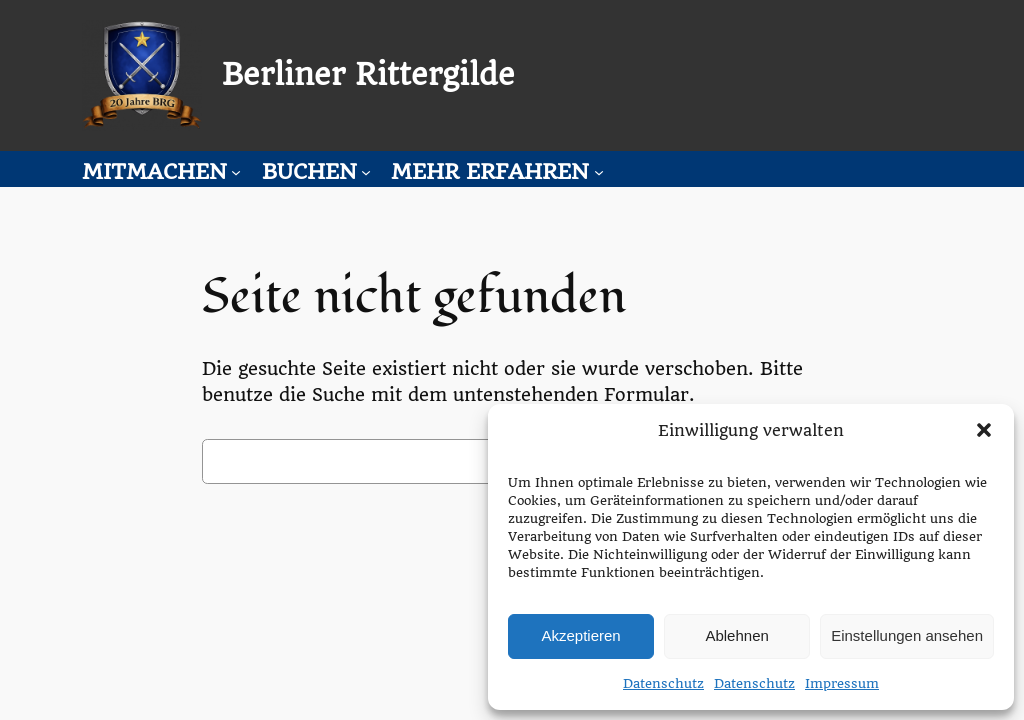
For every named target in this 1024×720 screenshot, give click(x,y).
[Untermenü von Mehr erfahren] (599, 171)
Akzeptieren (580, 635)
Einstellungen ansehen (907, 635)
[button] (984, 430)
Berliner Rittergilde (368, 75)
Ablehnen (736, 635)
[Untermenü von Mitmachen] (236, 171)
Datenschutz (663, 683)
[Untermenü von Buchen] (366, 171)
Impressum (842, 683)
